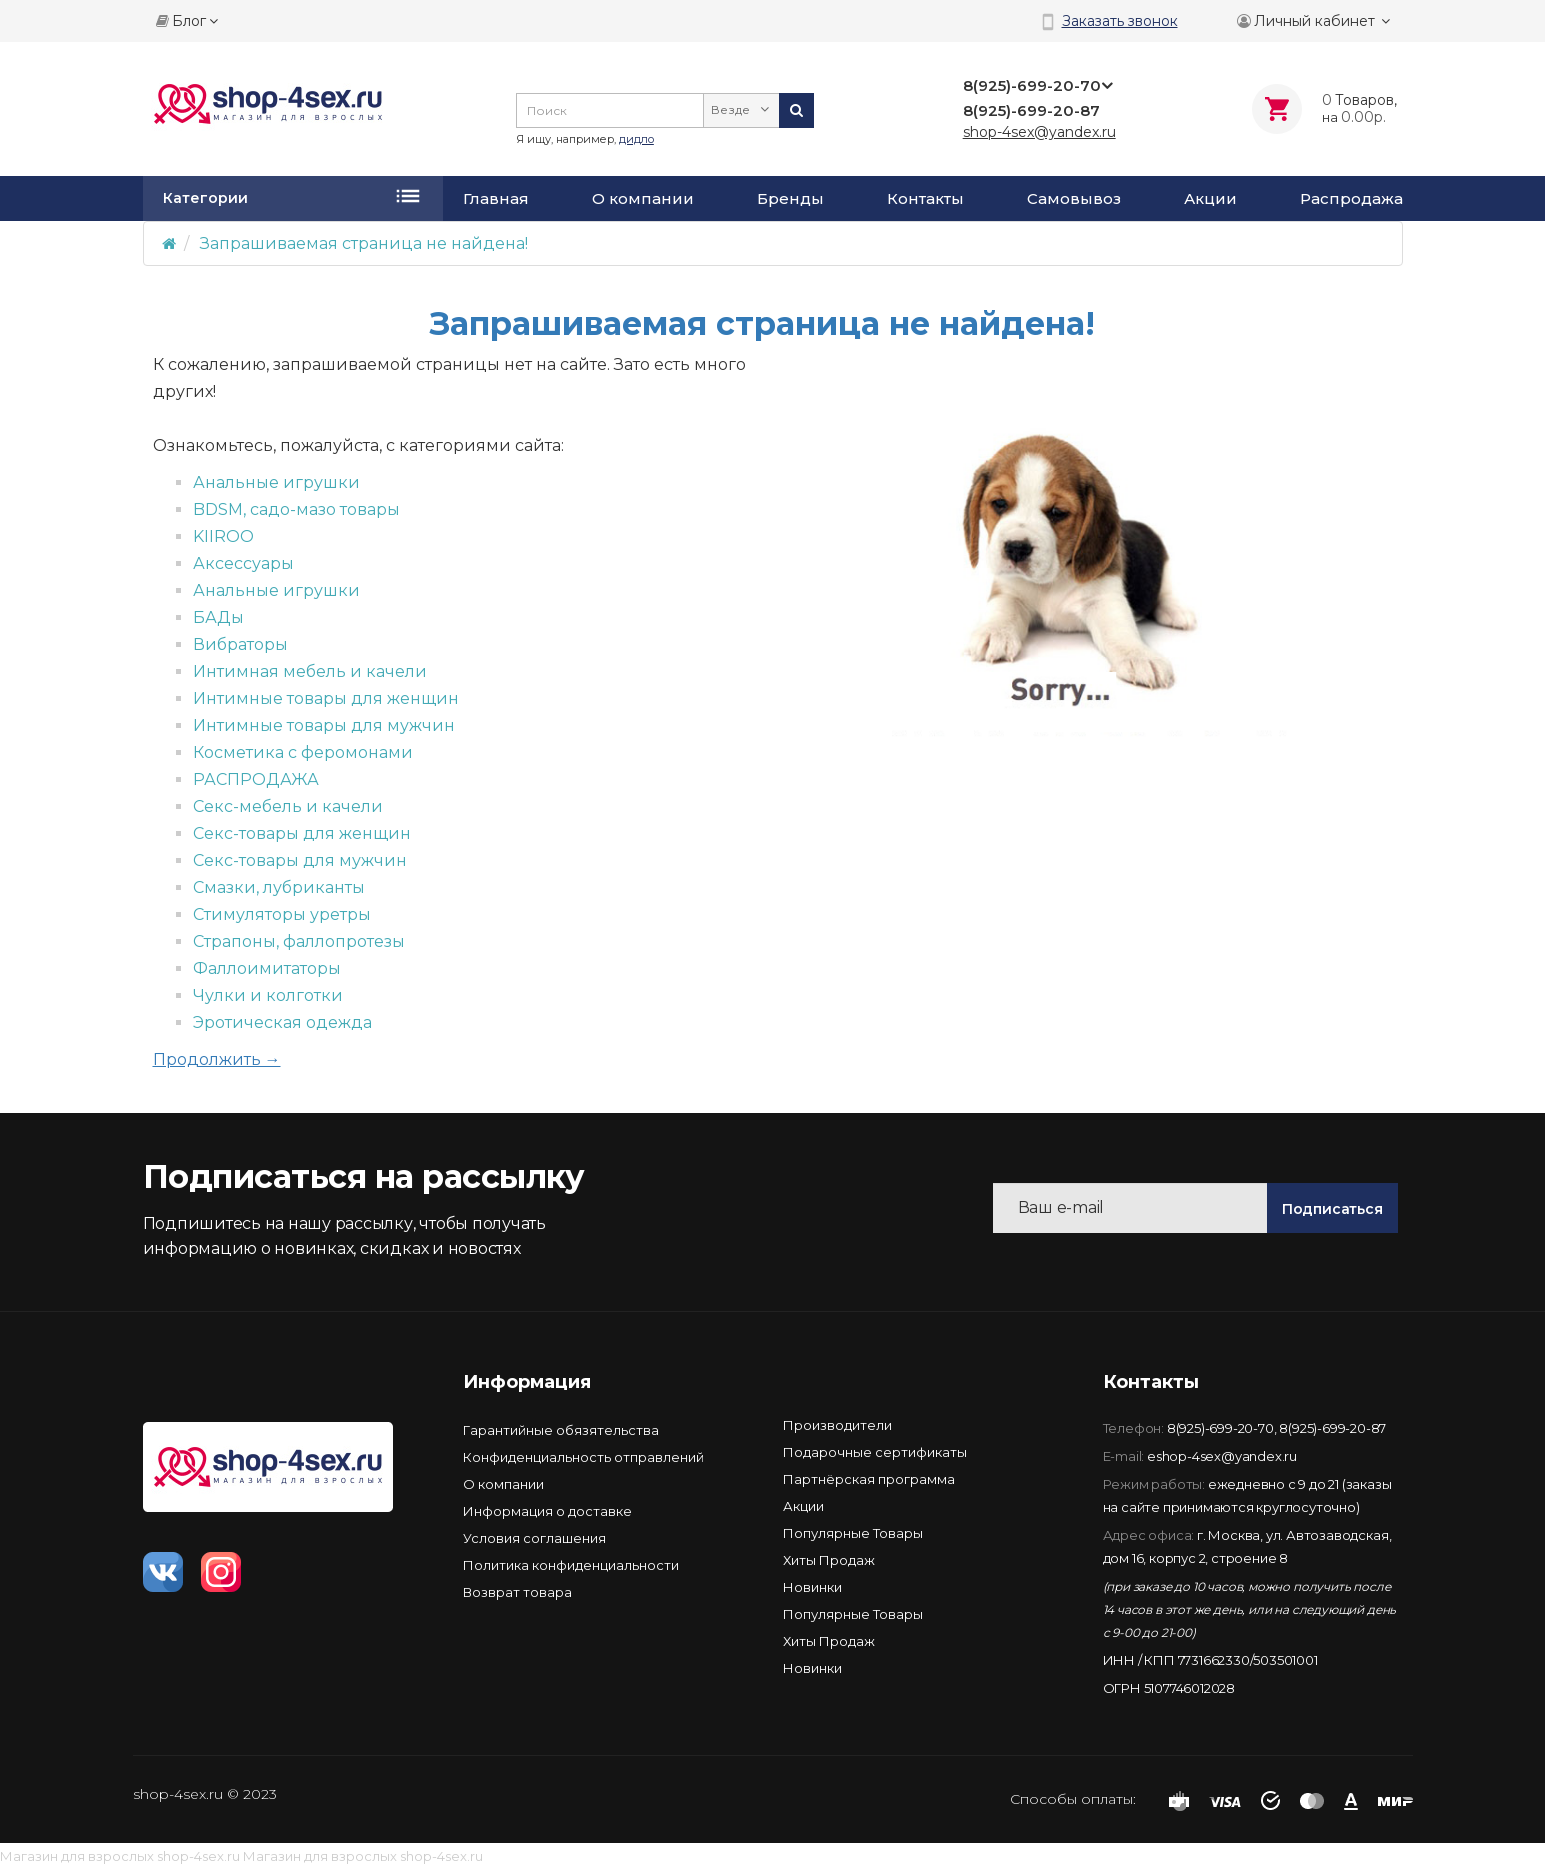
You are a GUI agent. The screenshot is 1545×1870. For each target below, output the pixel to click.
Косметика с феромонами (303, 752)
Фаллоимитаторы (267, 968)
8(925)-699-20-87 (1332, 1428)
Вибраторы (240, 644)
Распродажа (1351, 199)
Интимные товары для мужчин (324, 725)
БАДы (218, 617)
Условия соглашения (534, 1538)
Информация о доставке (547, 1511)
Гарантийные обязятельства (561, 1430)
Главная (496, 199)
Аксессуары (243, 563)
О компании (643, 199)
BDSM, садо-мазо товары (296, 509)
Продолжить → (217, 1059)
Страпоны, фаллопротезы (299, 941)
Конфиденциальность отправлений (583, 1457)
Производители (837, 1425)
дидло (636, 139)
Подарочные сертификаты (875, 1452)
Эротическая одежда (282, 1022)
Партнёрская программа (869, 1479)
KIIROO (223, 536)
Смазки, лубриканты (279, 887)
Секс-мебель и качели (288, 806)
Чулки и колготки (268, 995)
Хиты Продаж (829, 1560)
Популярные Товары (853, 1533)
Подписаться (1332, 1209)
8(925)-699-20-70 (1220, 1428)
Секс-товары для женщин (302, 833)
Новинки (812, 1587)
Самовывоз (1074, 199)
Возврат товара (517, 1592)
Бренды (790, 199)
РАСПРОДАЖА (256, 779)
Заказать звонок (1120, 21)
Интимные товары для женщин (326, 698)
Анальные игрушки (276, 482)
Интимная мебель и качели (310, 671)
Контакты (925, 199)
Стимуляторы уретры (282, 914)
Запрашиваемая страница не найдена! (364, 243)
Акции (1210, 199)
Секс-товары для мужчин (300, 860)
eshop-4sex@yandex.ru (1222, 1456)
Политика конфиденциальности (571, 1565)
